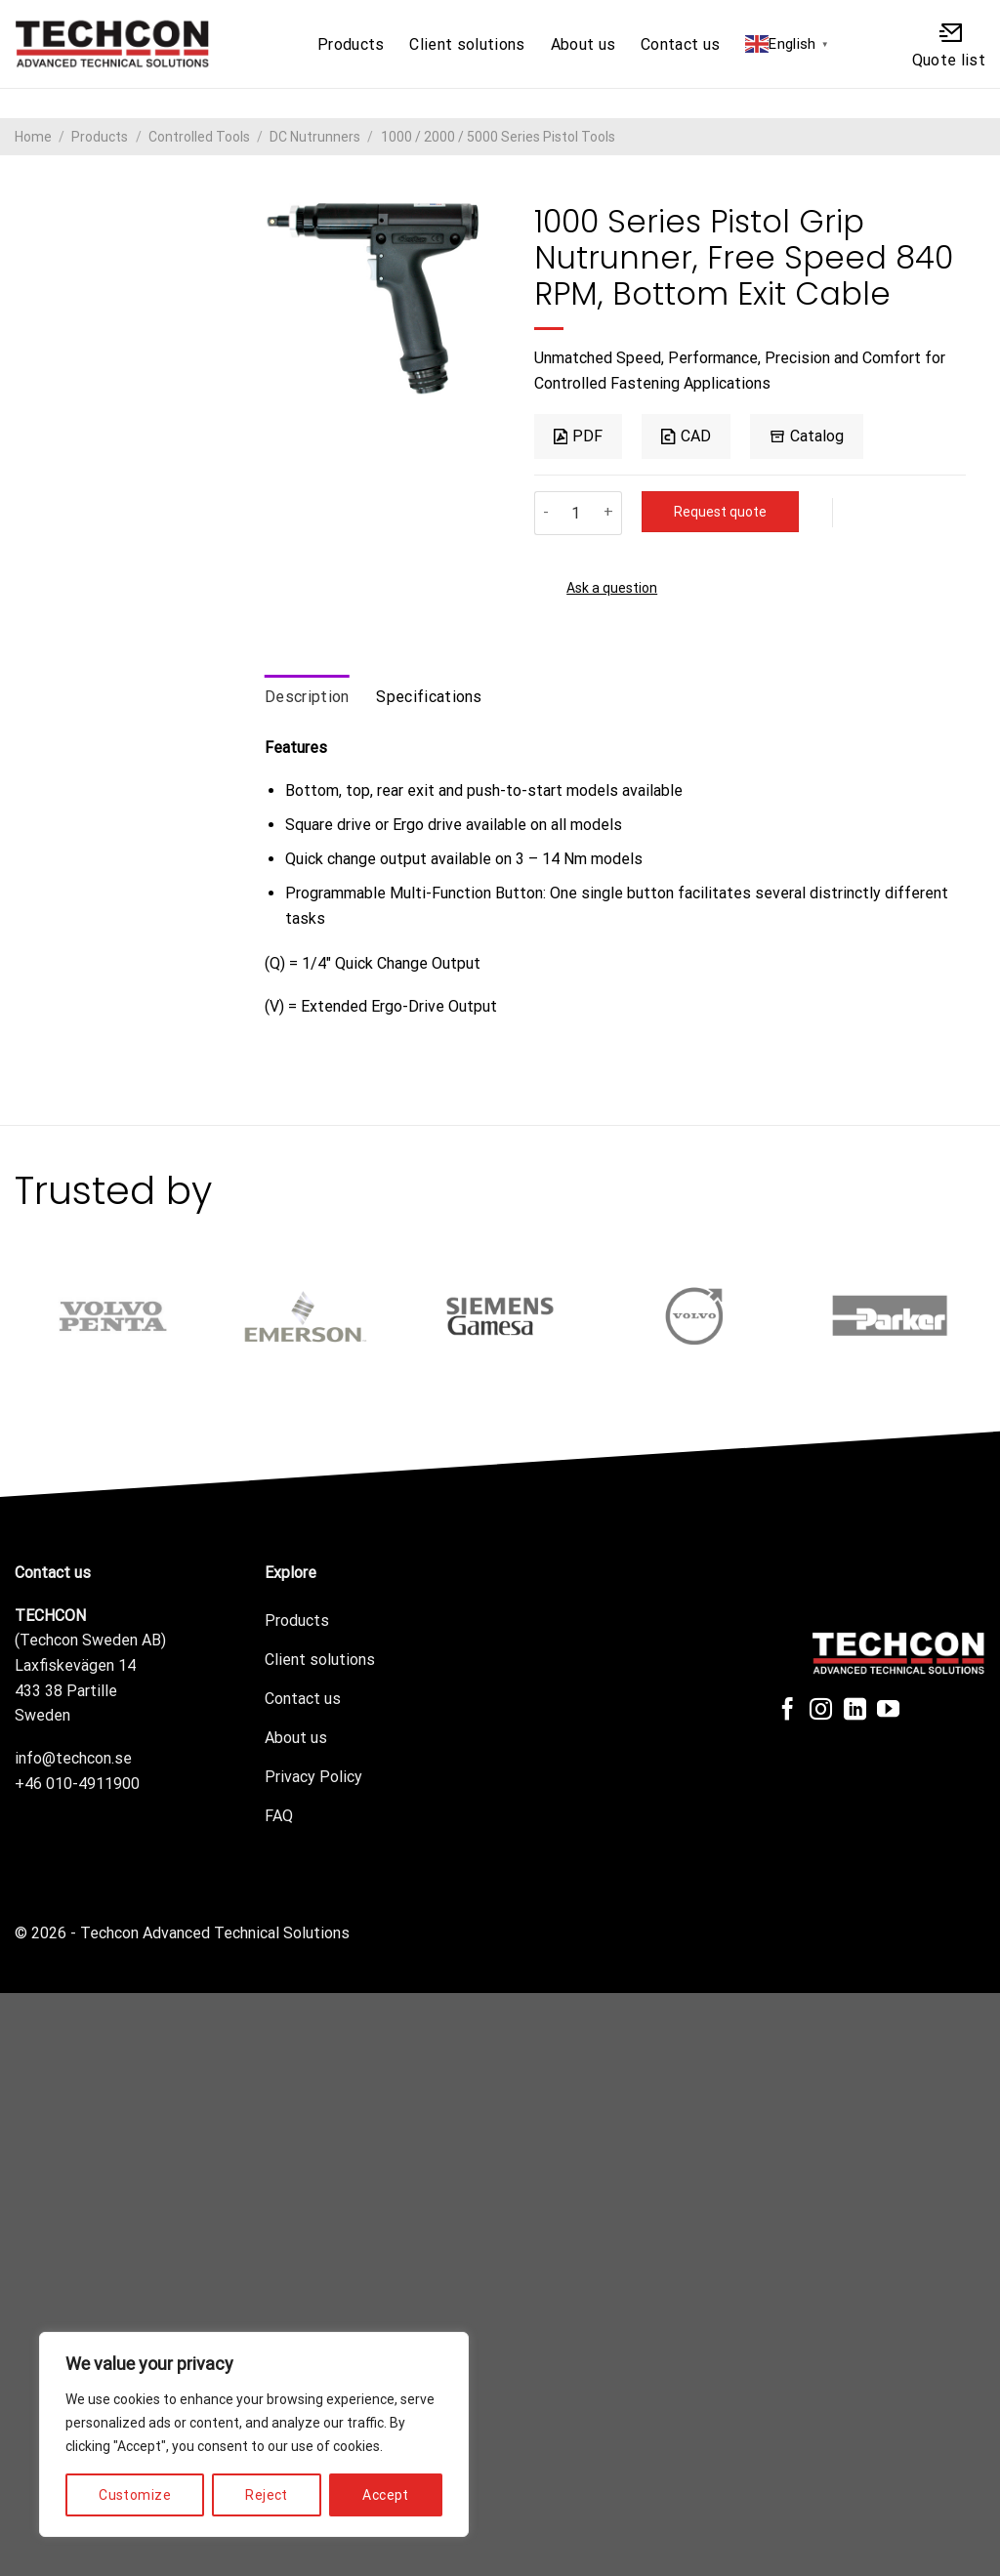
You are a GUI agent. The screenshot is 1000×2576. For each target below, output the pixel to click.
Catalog (807, 436)
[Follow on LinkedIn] (855, 1711)
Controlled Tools (199, 137)
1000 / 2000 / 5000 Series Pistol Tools (498, 137)
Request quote (720, 511)
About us (583, 44)
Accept (385, 2495)
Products (351, 44)
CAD (685, 436)
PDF (578, 436)
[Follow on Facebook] (787, 1711)
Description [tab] (307, 696)
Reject (266, 2495)
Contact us (680, 44)
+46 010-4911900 (77, 1783)
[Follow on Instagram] (821, 1711)
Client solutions (466, 44)
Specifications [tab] (428, 696)
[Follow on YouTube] (888, 1711)
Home (33, 137)
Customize (135, 2495)
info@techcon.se (73, 1758)
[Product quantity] (576, 513)
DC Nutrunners (315, 137)
